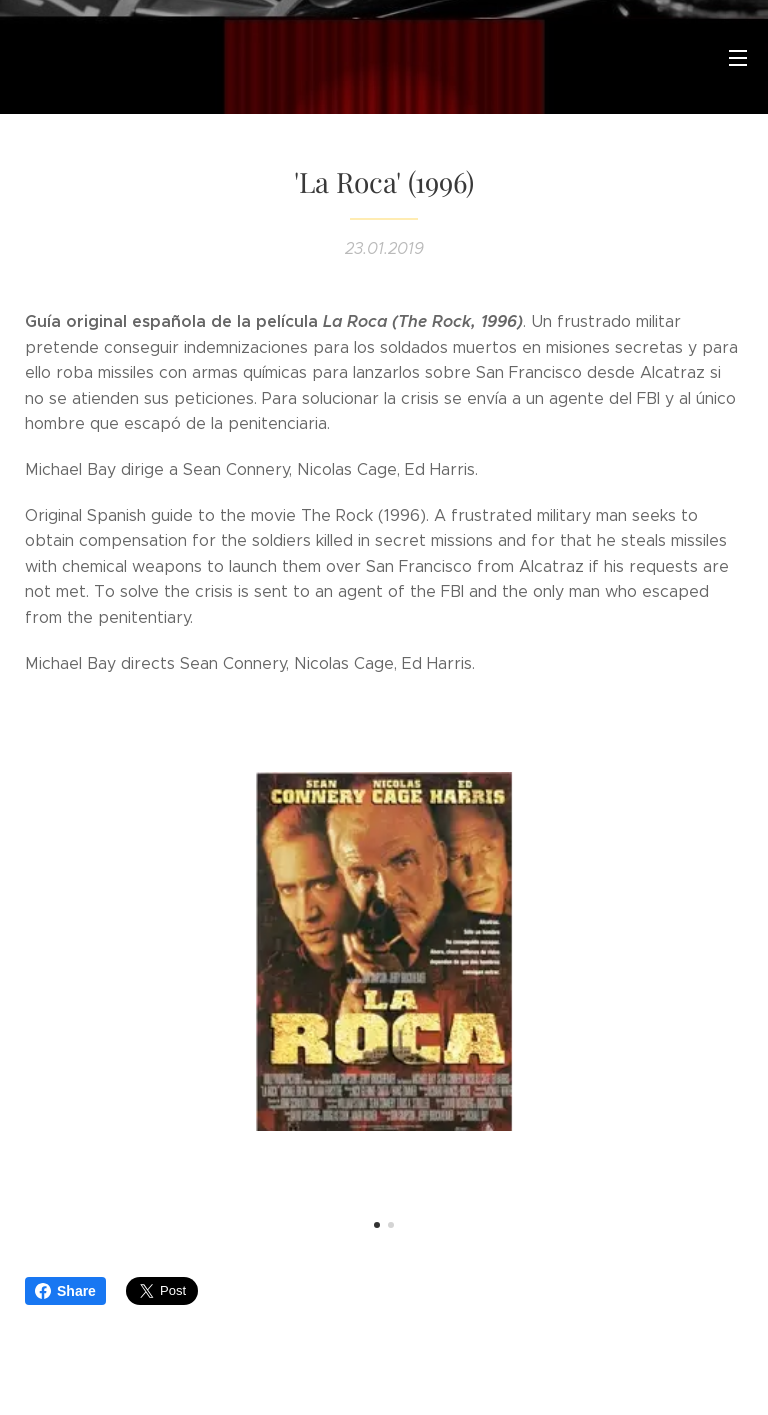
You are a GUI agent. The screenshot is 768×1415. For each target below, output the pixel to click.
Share (65, 1291)
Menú (738, 58)
